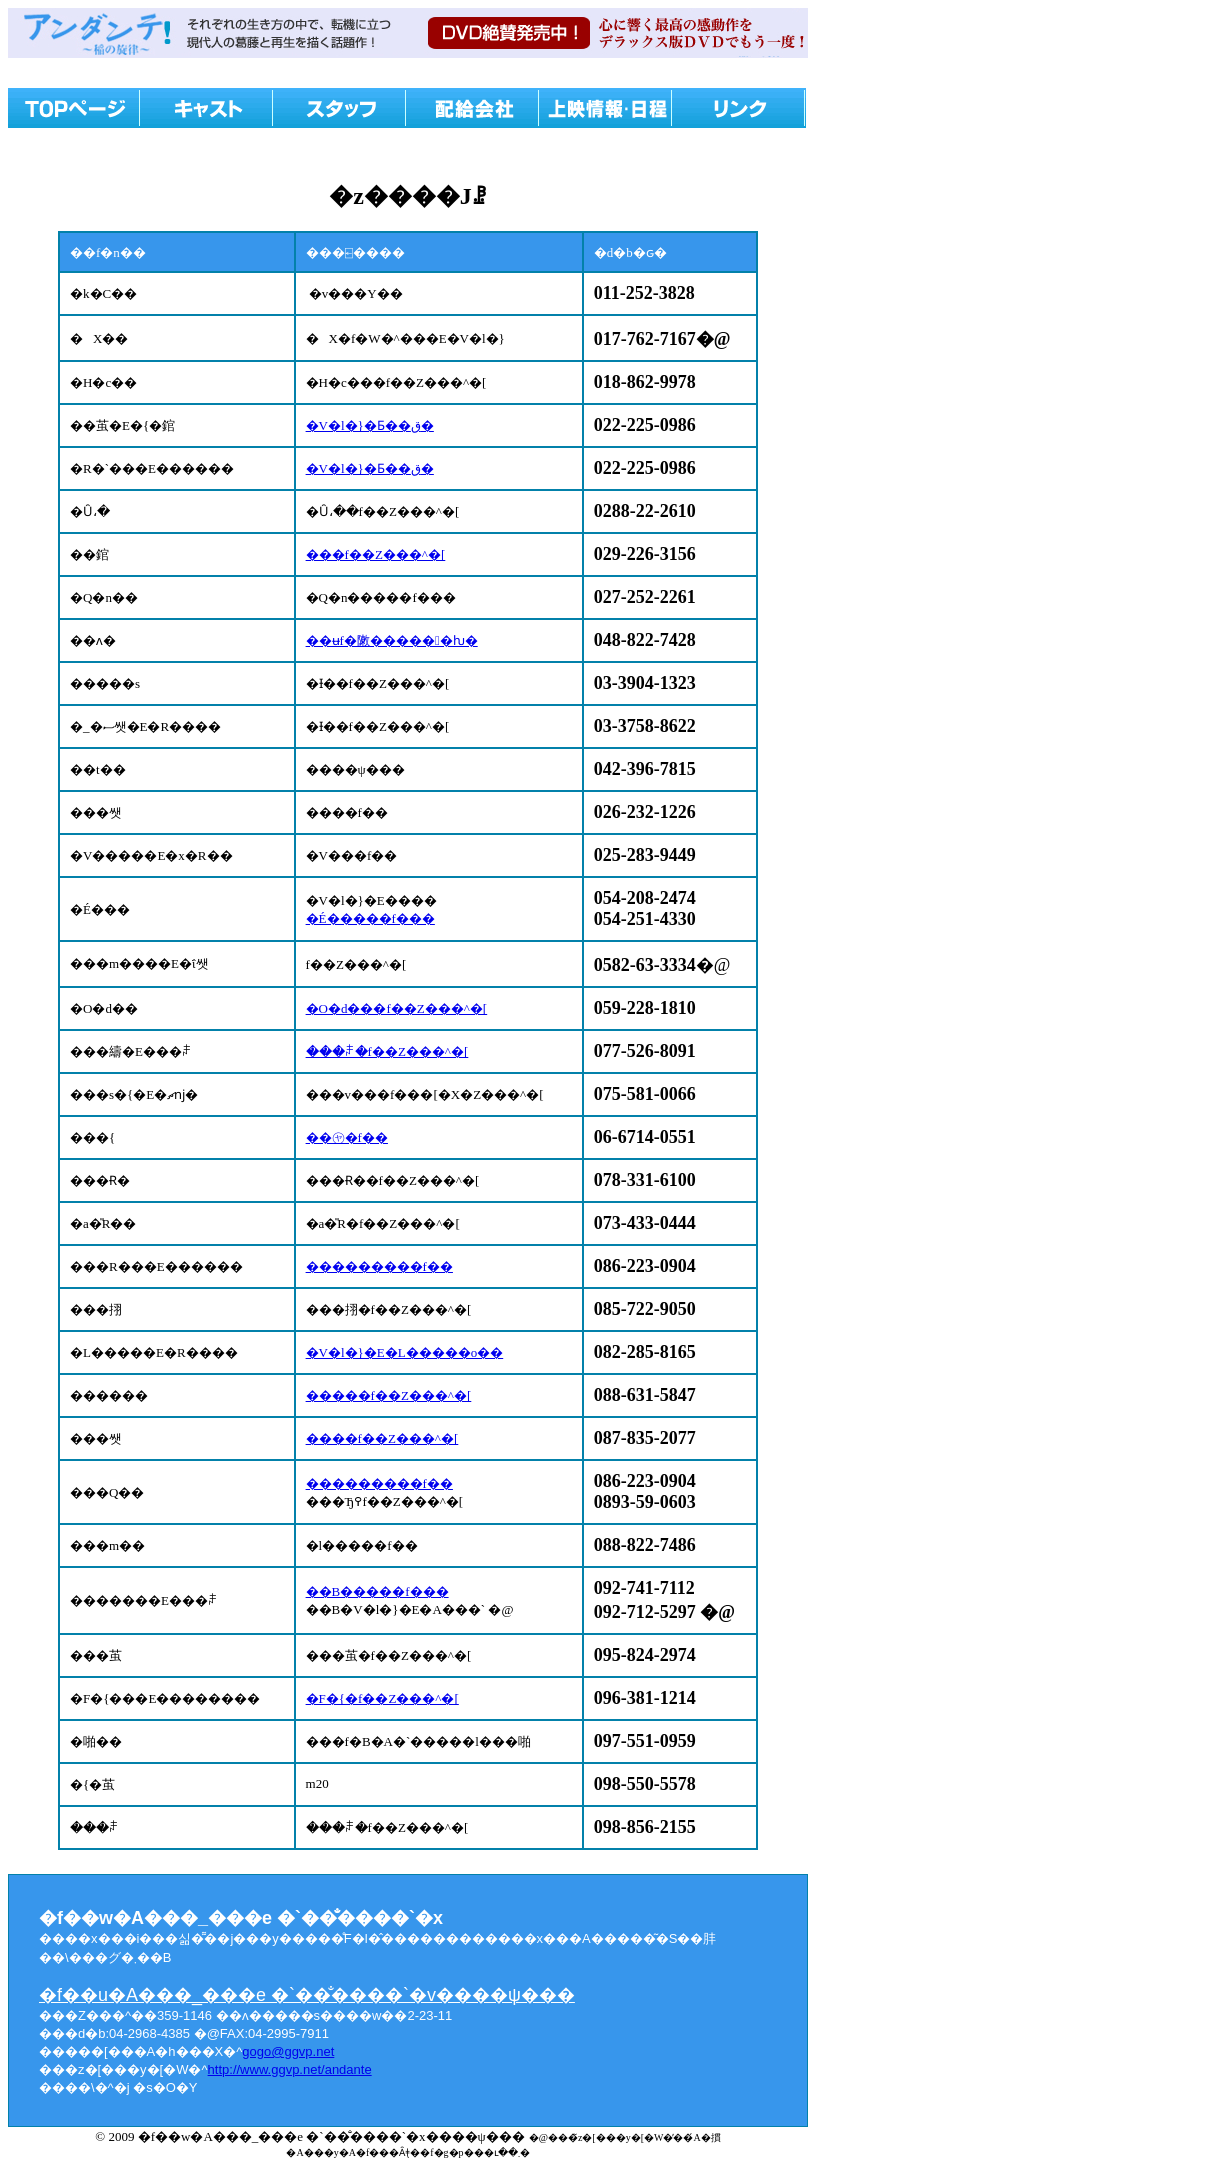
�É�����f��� (370, 918)
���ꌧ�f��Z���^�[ (387, 1051)
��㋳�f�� (347, 1137)
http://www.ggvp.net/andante (290, 2069)
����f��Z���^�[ (382, 1438)
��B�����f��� (377, 1591)
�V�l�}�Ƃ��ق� (370, 425)
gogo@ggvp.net (288, 2051)
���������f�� (379, 1266)
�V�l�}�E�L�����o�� (405, 1352)
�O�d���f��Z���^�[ (397, 1008)
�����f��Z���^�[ (389, 1395)
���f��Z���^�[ (376, 554)
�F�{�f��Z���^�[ (382, 1698)
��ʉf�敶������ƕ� (392, 640)
